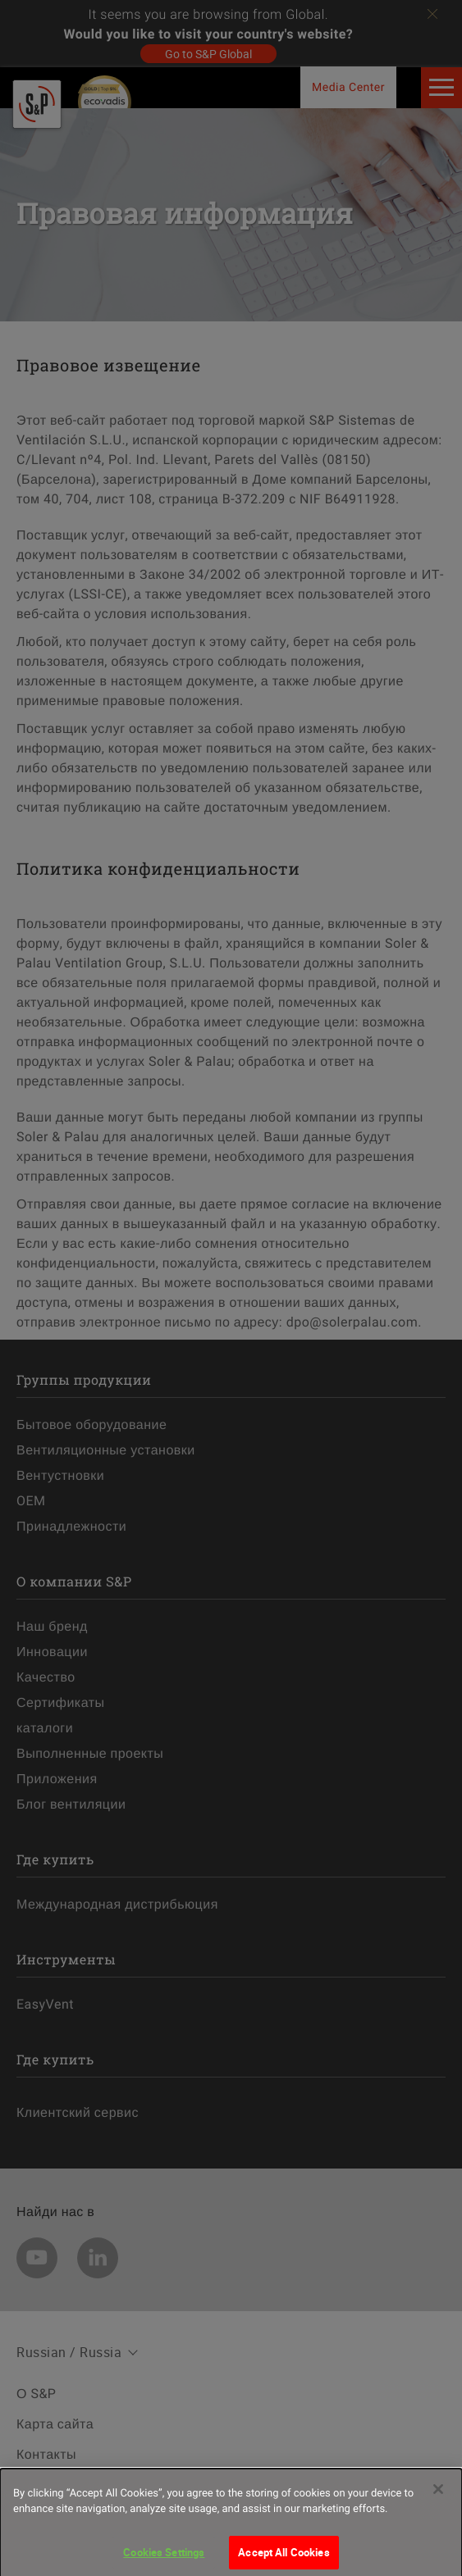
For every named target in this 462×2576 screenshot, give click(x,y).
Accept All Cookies (283, 2558)
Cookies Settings (163, 2558)
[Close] (438, 2495)
